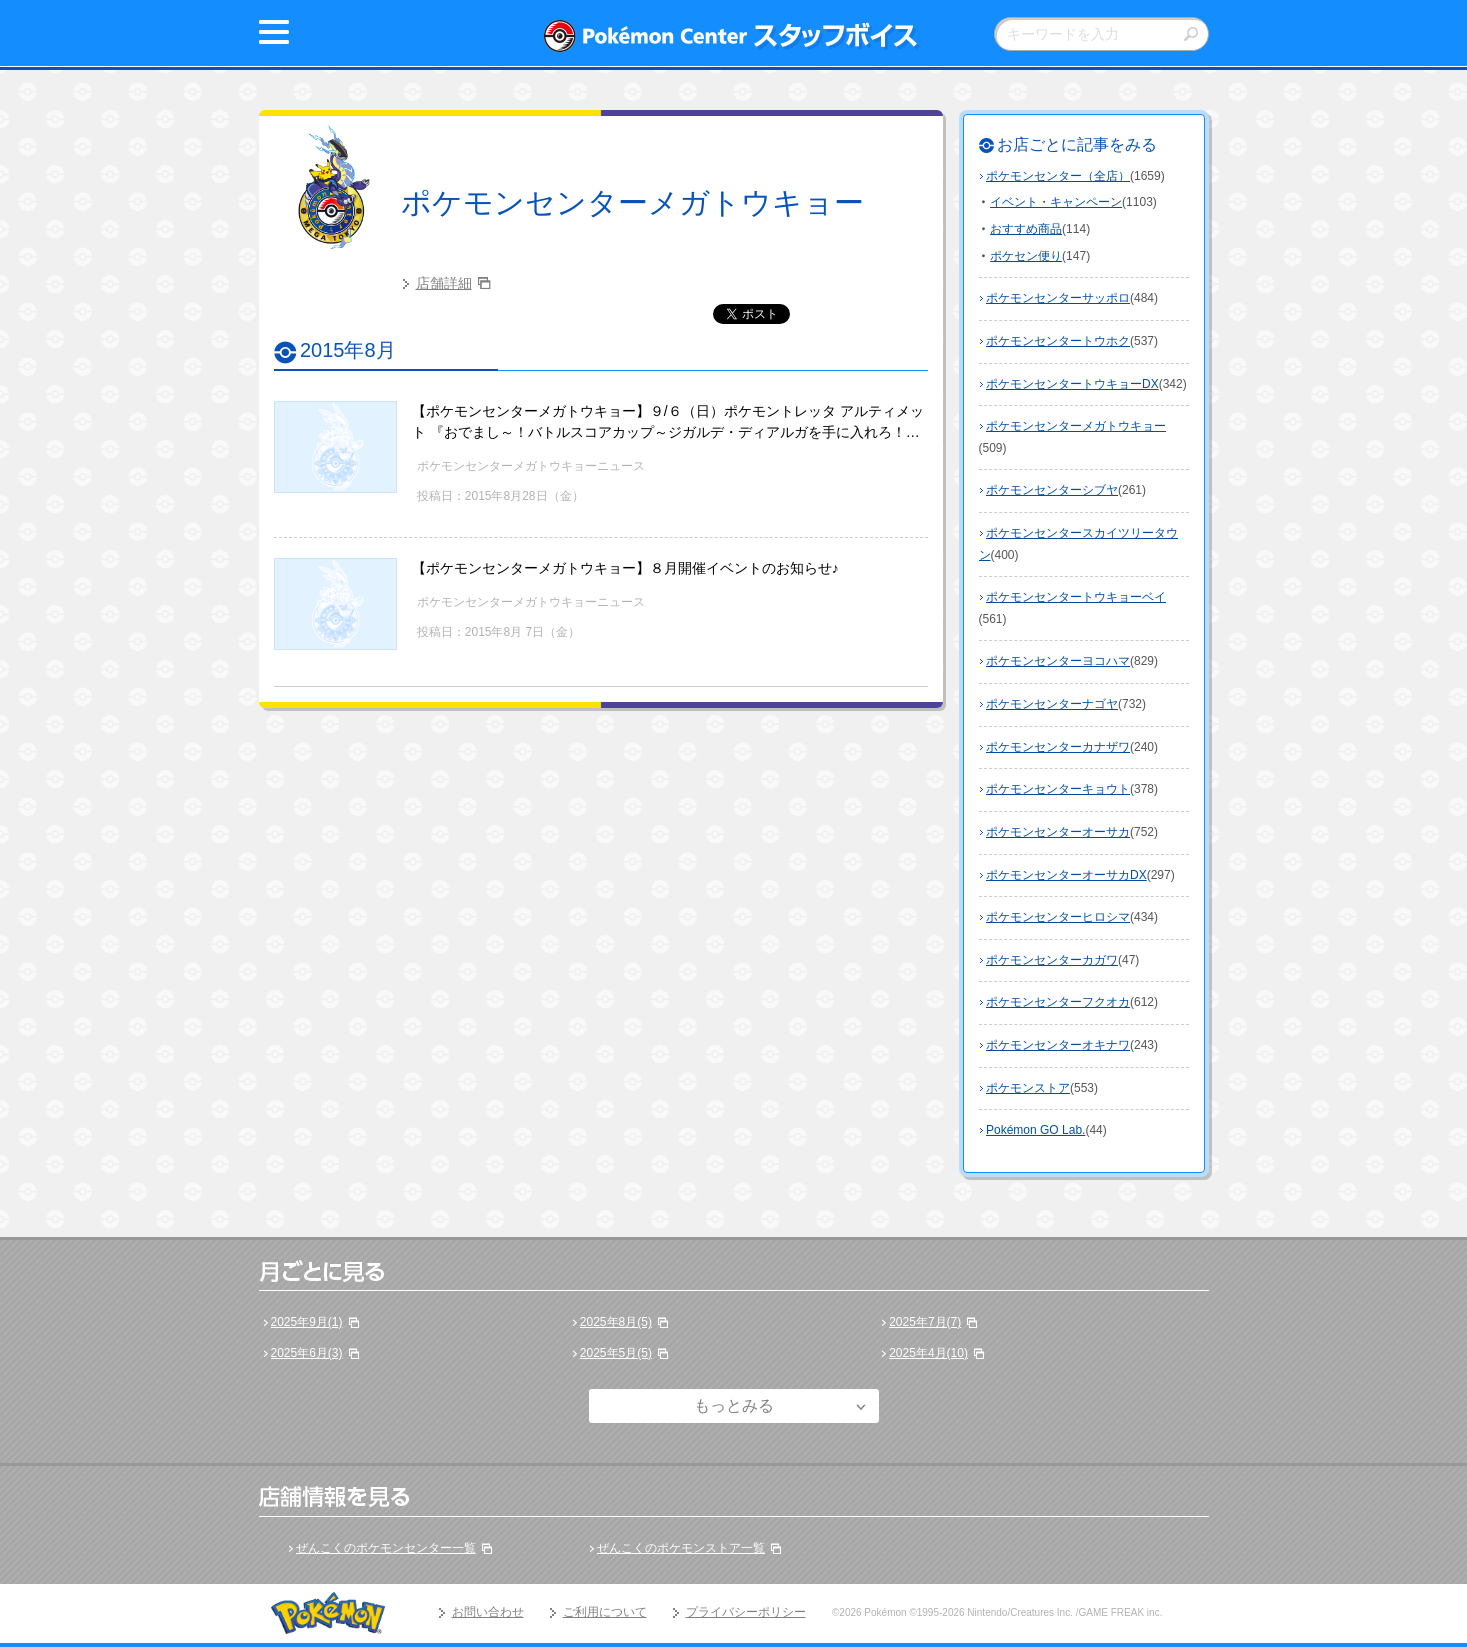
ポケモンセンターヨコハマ (1058, 661)
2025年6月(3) (307, 1353)
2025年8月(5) (616, 1322)
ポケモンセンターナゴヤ (1052, 704)
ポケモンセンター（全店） (1058, 176)
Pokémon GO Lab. (1035, 1130)
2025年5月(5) (616, 1353)
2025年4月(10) (928, 1353)
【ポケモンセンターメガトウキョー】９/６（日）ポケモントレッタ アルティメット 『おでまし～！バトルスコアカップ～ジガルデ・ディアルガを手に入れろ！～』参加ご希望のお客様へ (668, 432)
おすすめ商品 (1026, 229)
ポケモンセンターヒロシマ (1058, 917)
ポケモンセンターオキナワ (1058, 1045)
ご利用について (605, 1612)
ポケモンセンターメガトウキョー (632, 202)
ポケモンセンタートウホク (1058, 341)
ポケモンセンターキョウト (1058, 789)
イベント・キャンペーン (1056, 202)
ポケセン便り (1026, 256)
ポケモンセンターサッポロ (1058, 298)
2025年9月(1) (307, 1322)
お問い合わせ (488, 1612)
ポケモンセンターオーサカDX (1066, 875)
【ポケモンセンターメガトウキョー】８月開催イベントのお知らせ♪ (625, 568)
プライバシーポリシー (746, 1612)
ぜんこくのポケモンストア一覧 (681, 1548)
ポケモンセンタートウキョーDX (1072, 384)
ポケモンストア (1028, 1088)
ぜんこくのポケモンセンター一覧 (386, 1548)
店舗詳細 (444, 283)
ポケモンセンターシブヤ (1052, 490)
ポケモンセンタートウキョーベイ (1076, 597)
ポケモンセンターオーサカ (1058, 832)
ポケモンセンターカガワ (1052, 960)
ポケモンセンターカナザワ (1058, 747)
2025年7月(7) (925, 1322)
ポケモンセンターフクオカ (1058, 1002)
